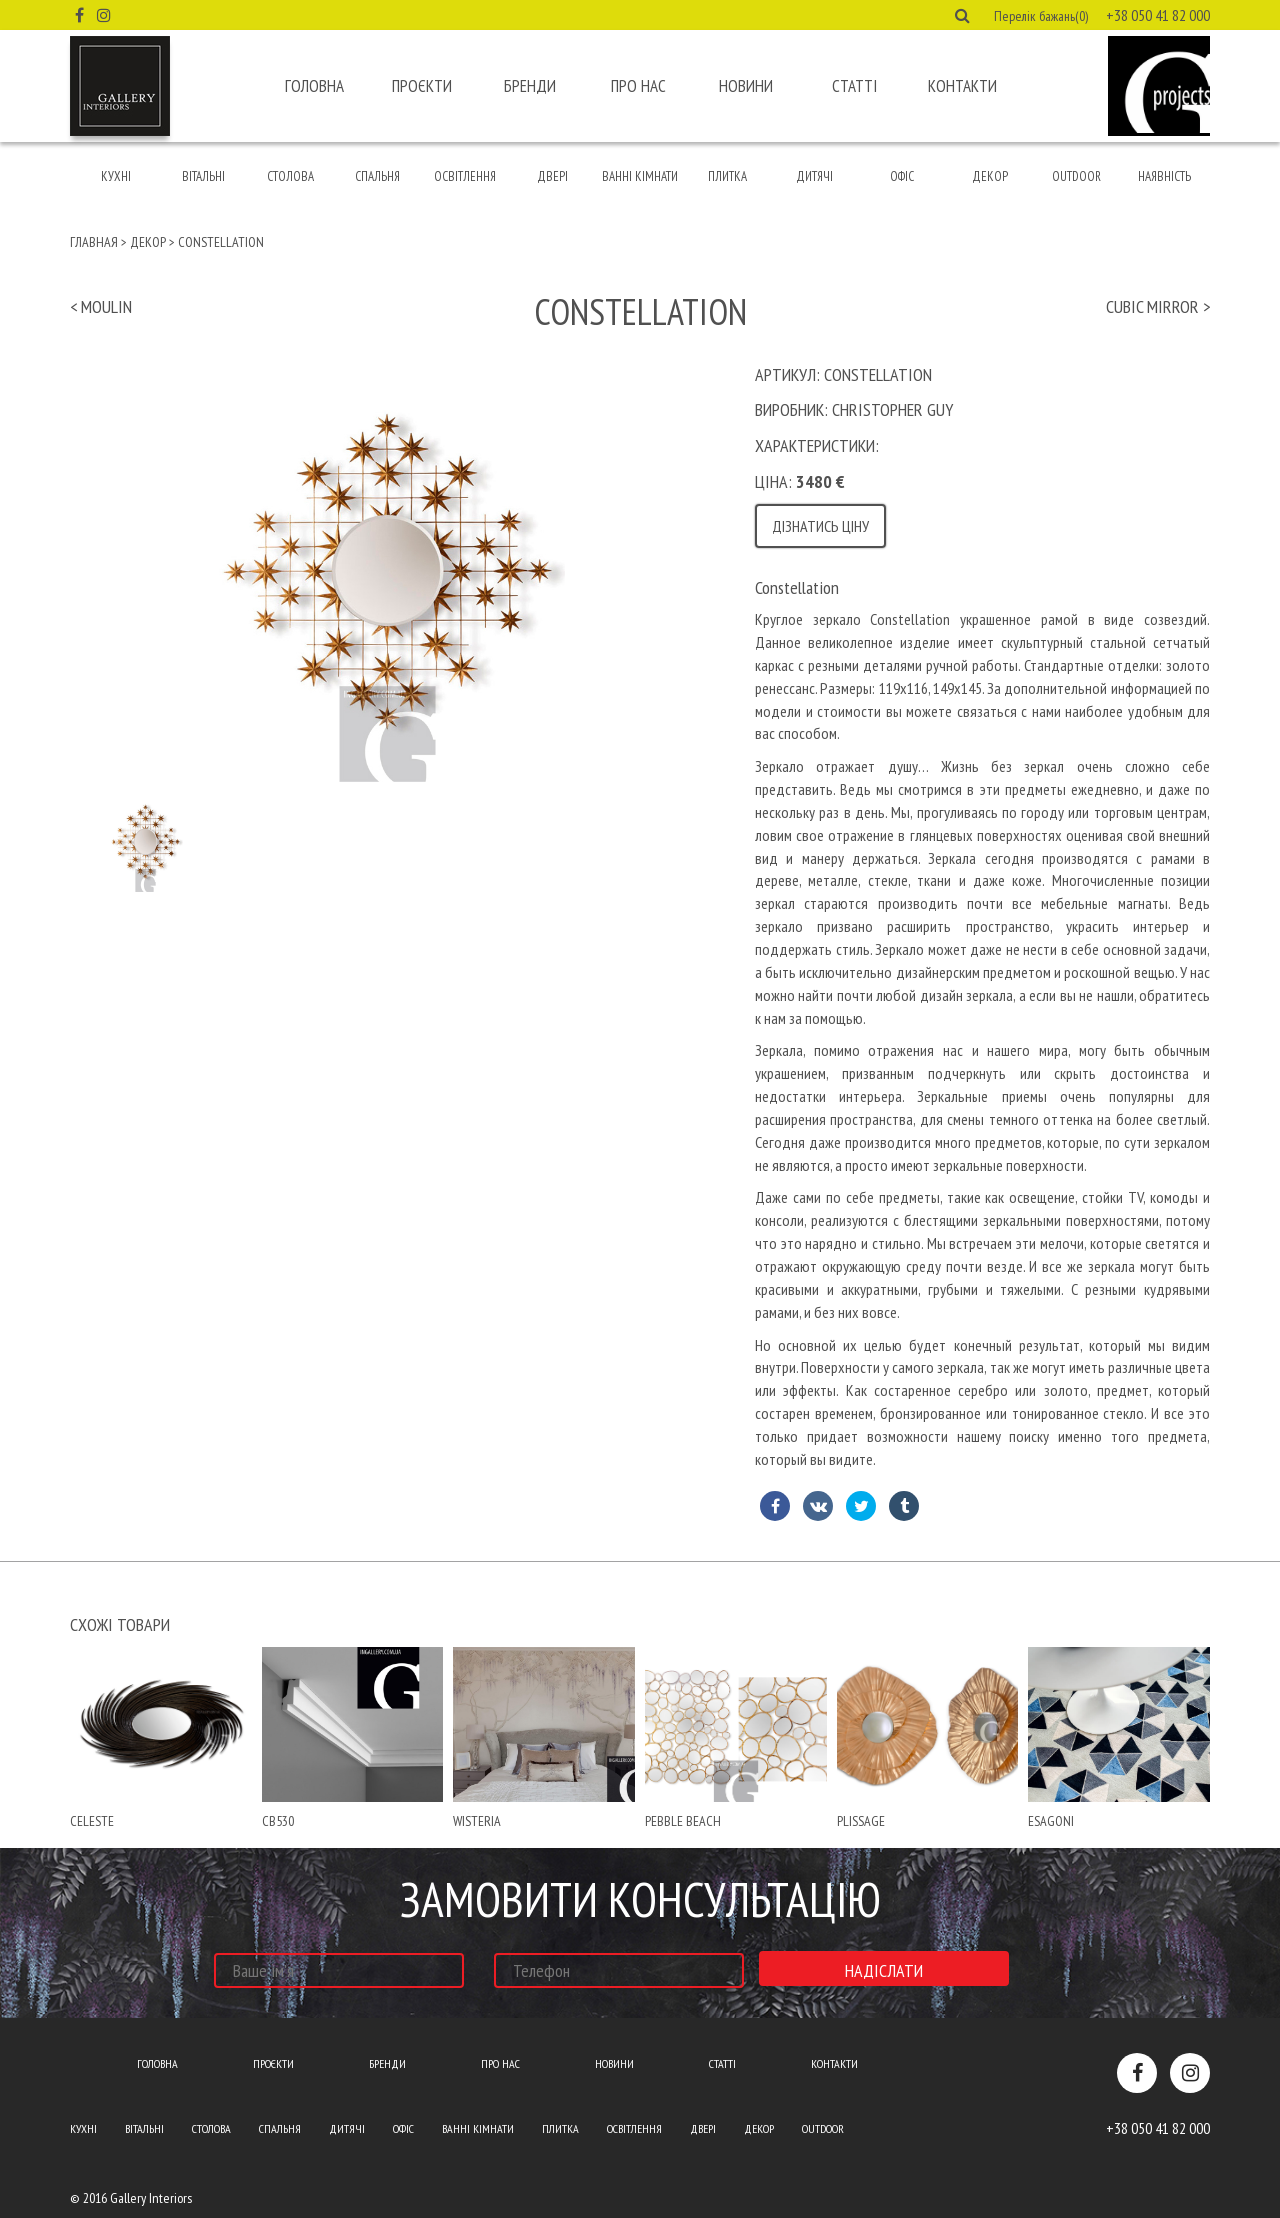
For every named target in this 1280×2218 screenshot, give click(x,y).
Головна (314, 86)
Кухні (116, 176)
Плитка (727, 176)
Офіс (902, 176)
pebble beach (683, 1821)
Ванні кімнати (640, 176)
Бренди (530, 86)
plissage (861, 1821)
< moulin (101, 306)
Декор (990, 176)
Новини (746, 86)
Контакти (962, 86)
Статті (854, 86)
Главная (94, 242)
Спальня (377, 176)
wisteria (477, 1821)
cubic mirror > (1158, 306)
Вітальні (203, 176)
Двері (552, 176)
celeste (92, 1821)
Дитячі (814, 176)
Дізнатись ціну (820, 526)
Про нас (638, 86)
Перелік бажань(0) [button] (1041, 16)
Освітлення (465, 176)
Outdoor (1076, 176)
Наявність (1164, 176)
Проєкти (422, 86)
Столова (290, 176)
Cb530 (278, 1821)
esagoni (1051, 1821)
